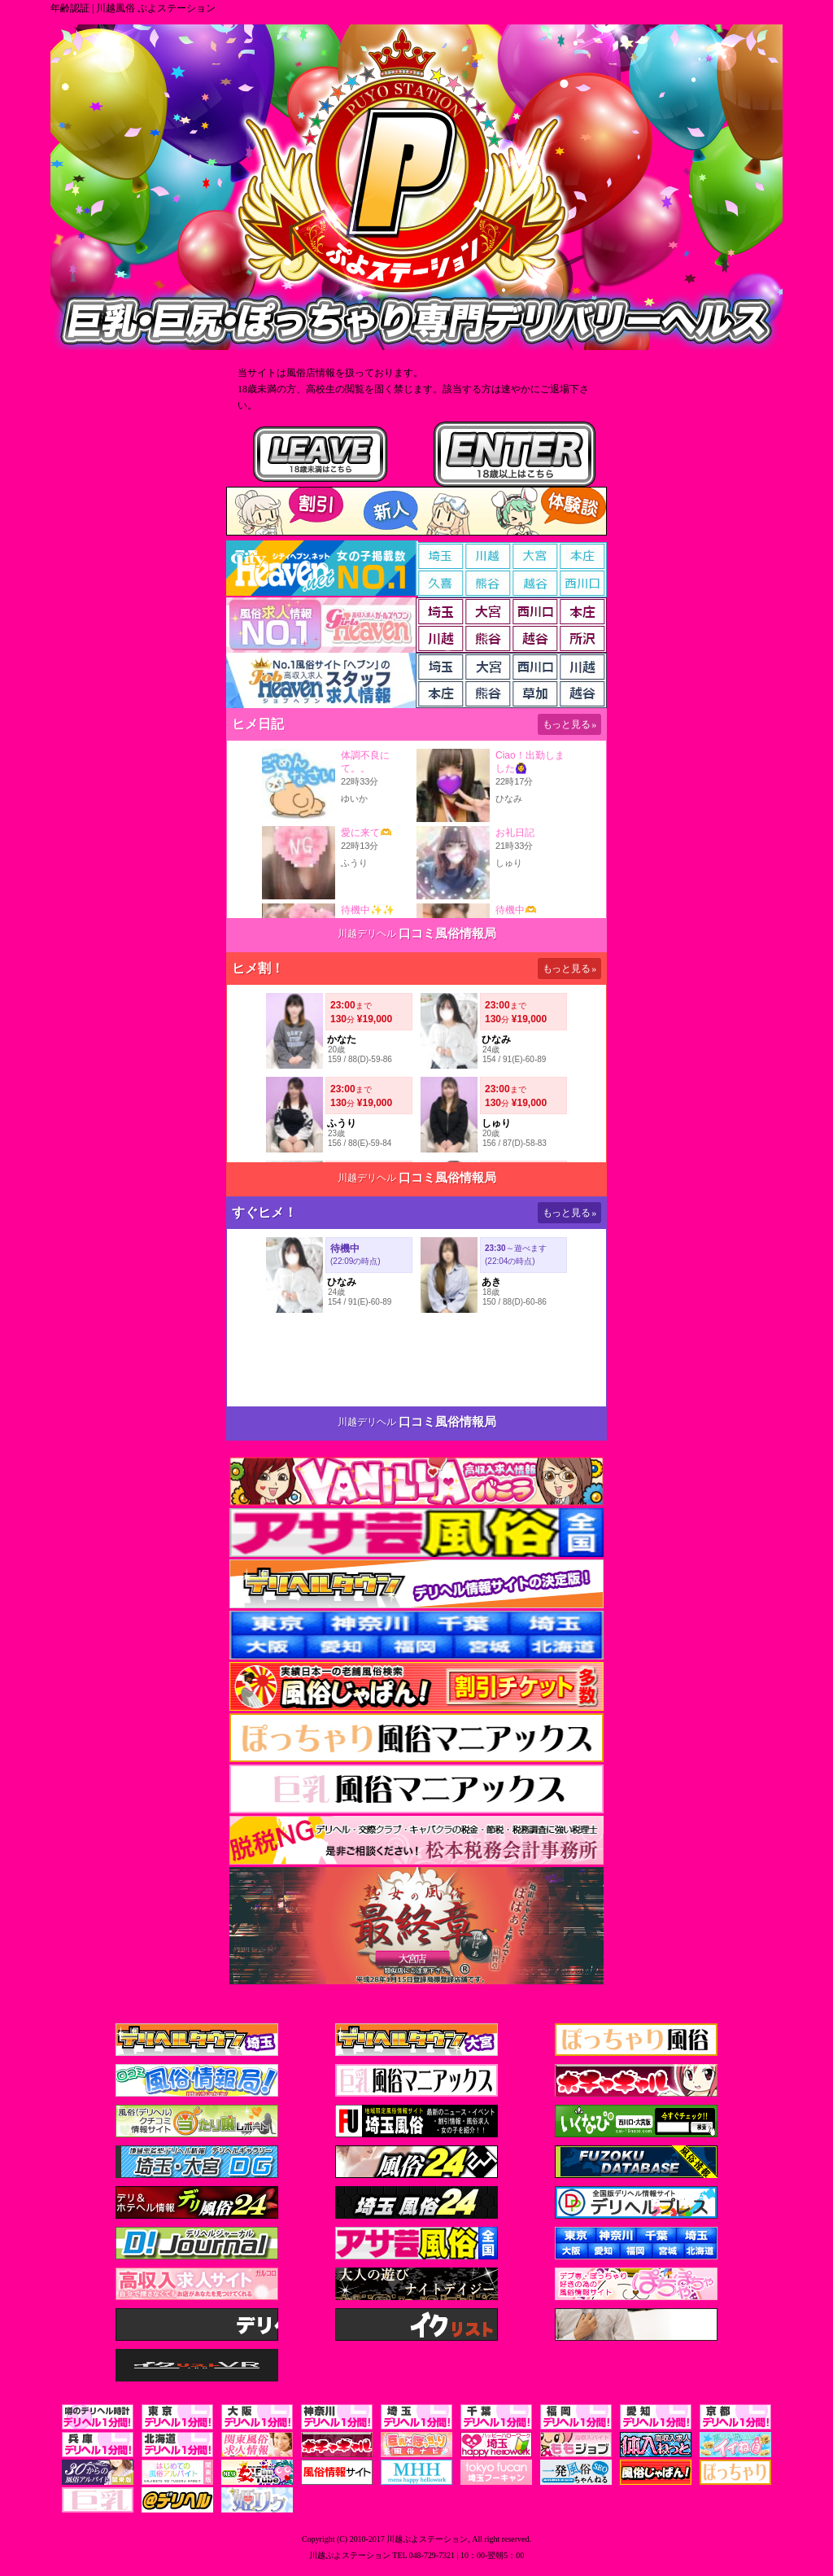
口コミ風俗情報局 (447, 933)
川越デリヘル (367, 933)
